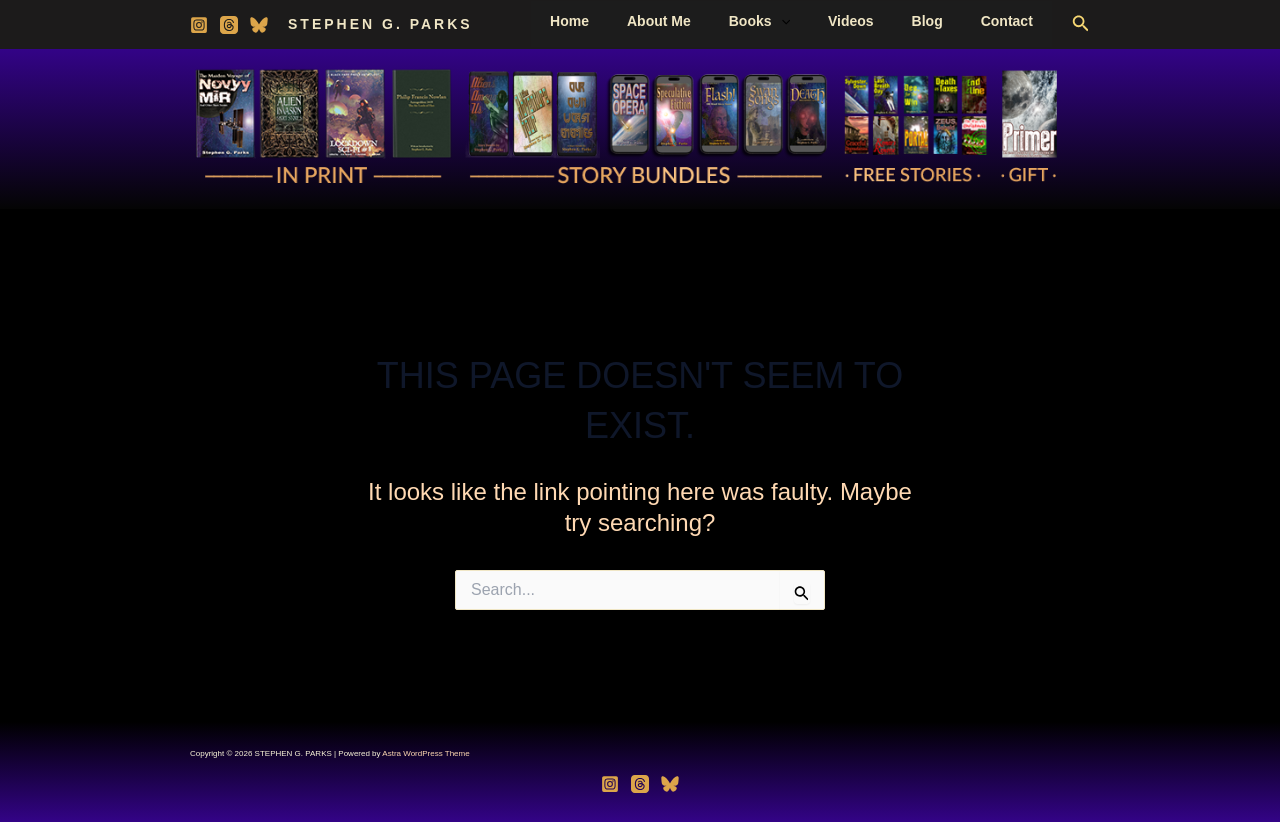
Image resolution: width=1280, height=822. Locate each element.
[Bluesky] (259, 25)
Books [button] (794, 21)
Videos (876, 21)
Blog (942, 21)
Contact (1012, 21)
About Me (704, 21)
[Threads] (229, 25)
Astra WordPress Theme (425, 753)
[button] (816, 21)
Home (624, 21)
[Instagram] (199, 25)
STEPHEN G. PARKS (380, 24)
